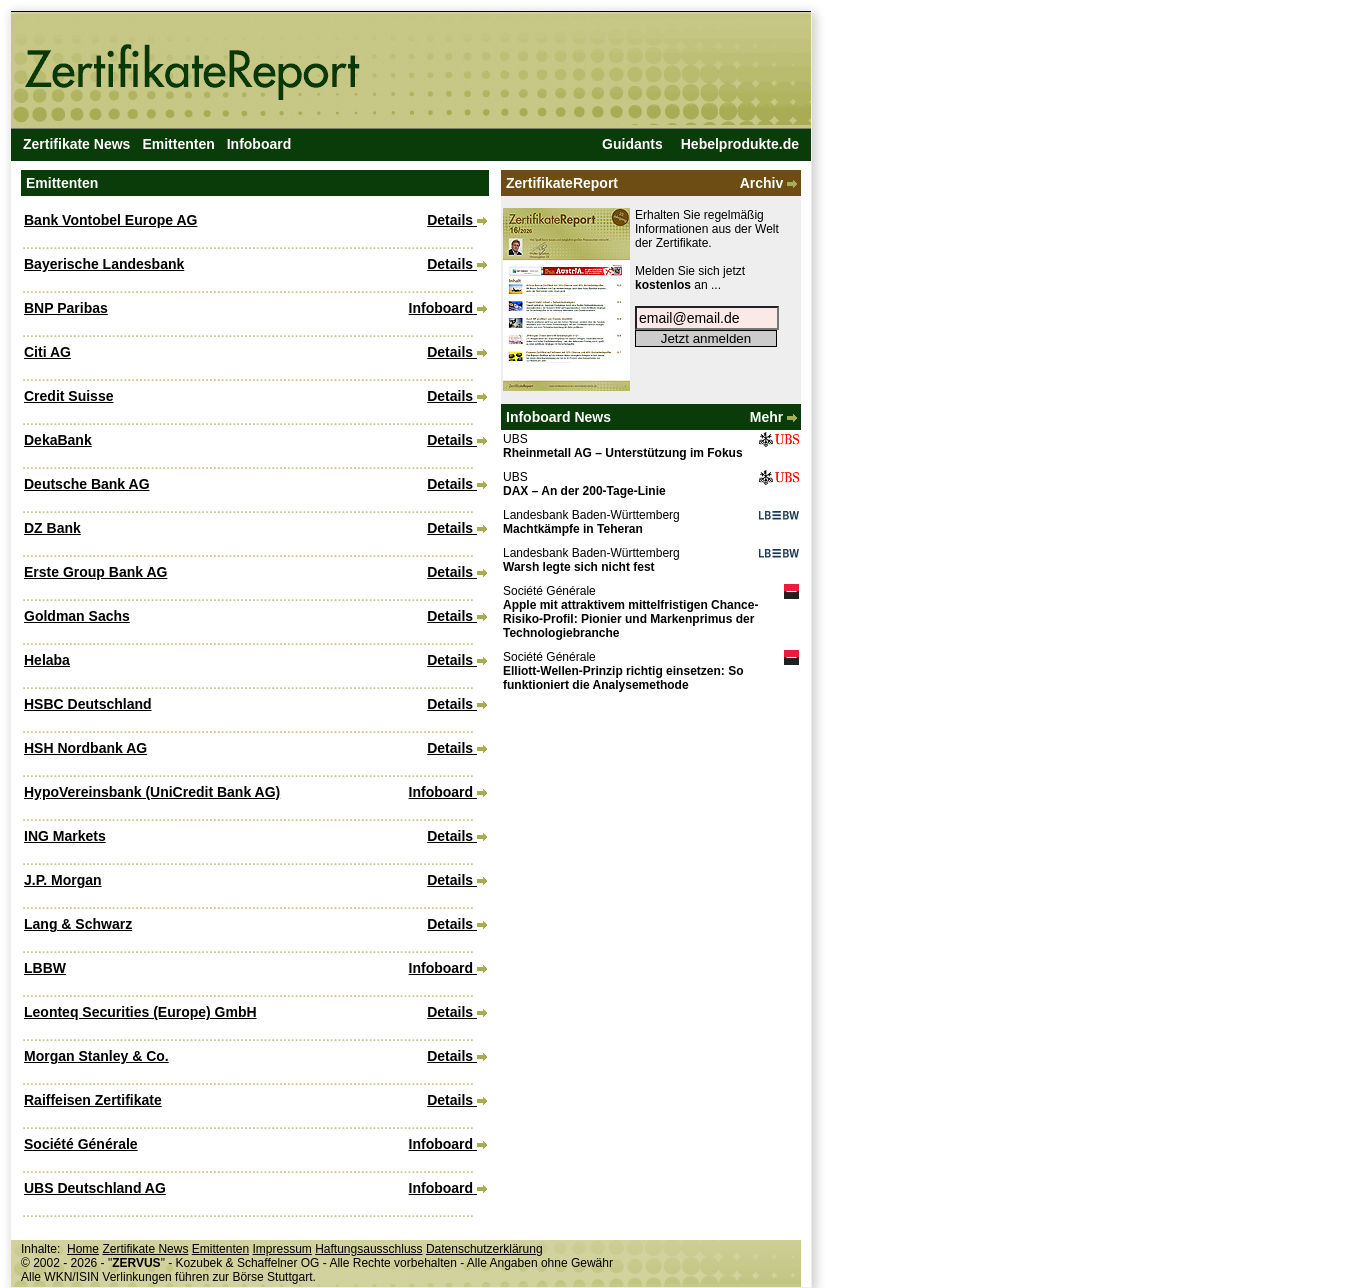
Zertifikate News (76, 144)
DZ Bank (52, 528)
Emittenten (178, 144)
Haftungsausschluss (368, 1249)
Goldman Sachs (77, 616)
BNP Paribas (66, 308)
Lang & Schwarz (78, 924)
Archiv (770, 183)
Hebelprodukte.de (740, 144)
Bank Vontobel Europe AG (110, 220)
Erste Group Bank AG (95, 572)
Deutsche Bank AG (87, 484)
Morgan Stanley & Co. (96, 1056)
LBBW (45, 968)
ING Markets (65, 836)
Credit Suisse (68, 396)
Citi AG (47, 352)
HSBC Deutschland (88, 704)
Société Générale (81, 1144)
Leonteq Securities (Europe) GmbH (140, 1012)
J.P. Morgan (63, 880)
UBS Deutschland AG (95, 1188)
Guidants (632, 144)
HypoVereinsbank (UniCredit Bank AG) (152, 792)
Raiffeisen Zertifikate (93, 1100)
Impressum (281, 1249)
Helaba (47, 660)
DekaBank (58, 440)
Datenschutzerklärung (484, 1249)
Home (83, 1249)
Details (457, 220)
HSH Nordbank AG (85, 748)
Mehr (775, 417)
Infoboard (259, 144)
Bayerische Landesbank (104, 264)
